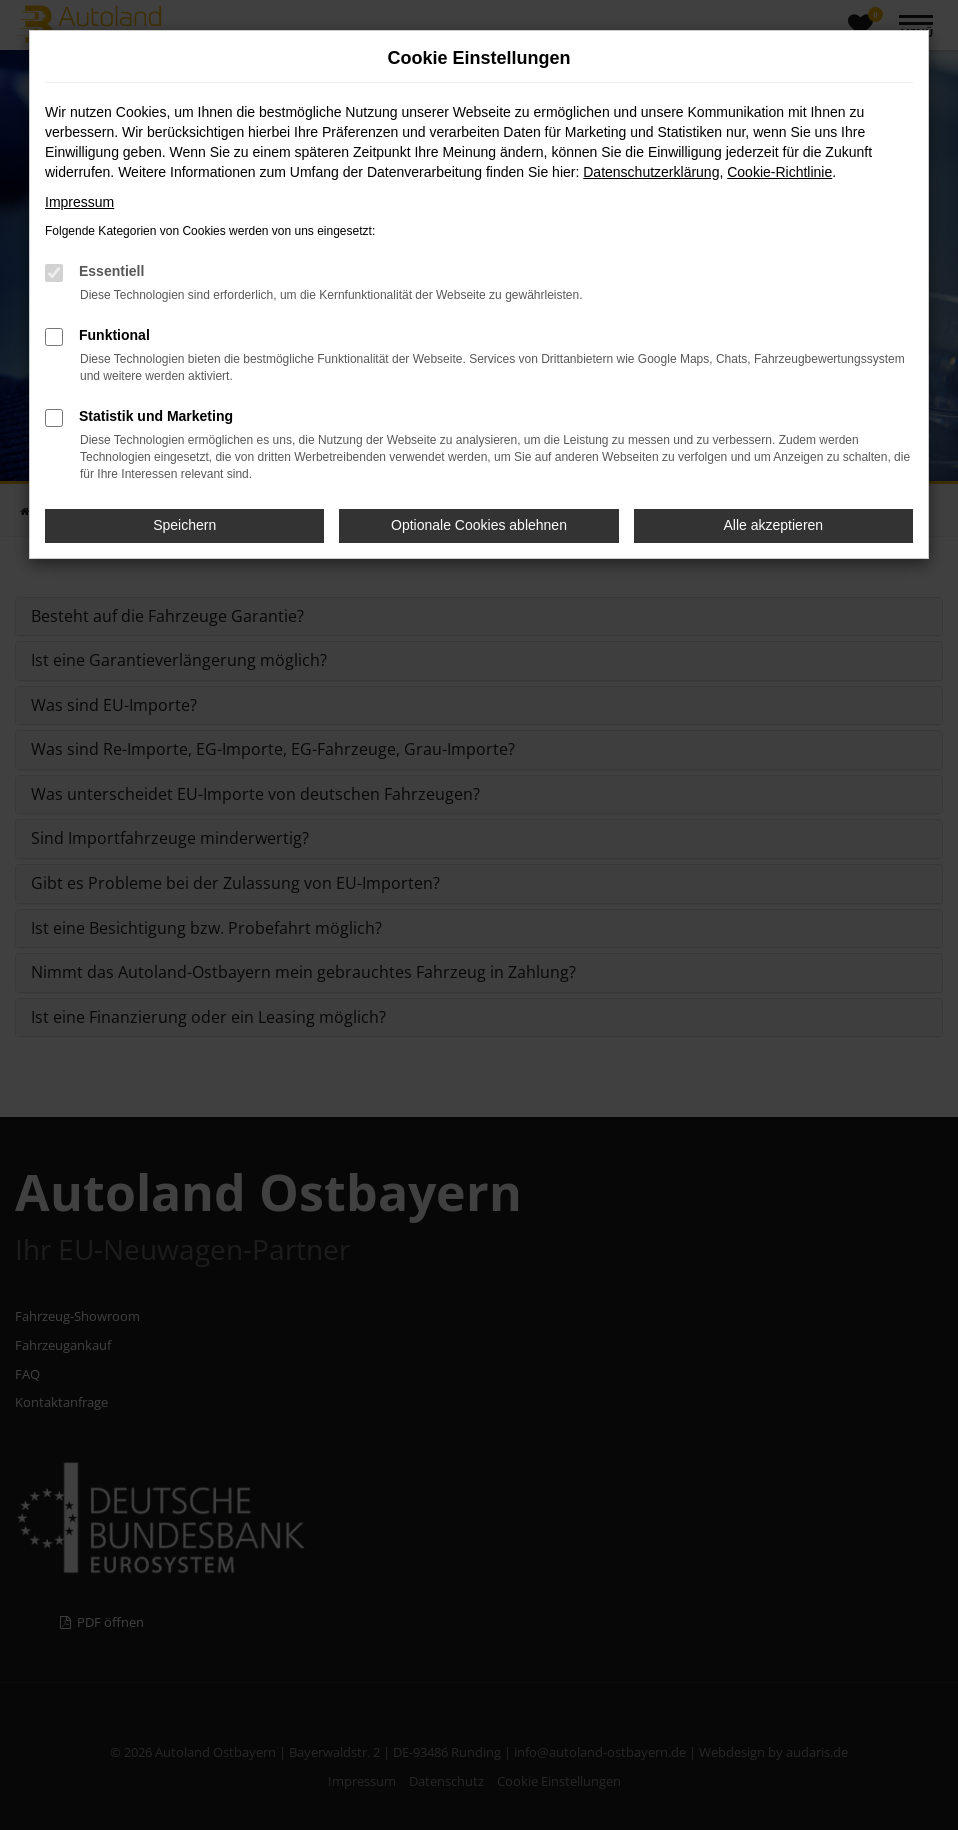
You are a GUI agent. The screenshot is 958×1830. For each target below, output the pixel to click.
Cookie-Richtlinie (779, 172)
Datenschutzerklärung (651, 172)
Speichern (184, 525)
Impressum (79, 202)
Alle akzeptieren (774, 525)
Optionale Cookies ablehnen (479, 525)
